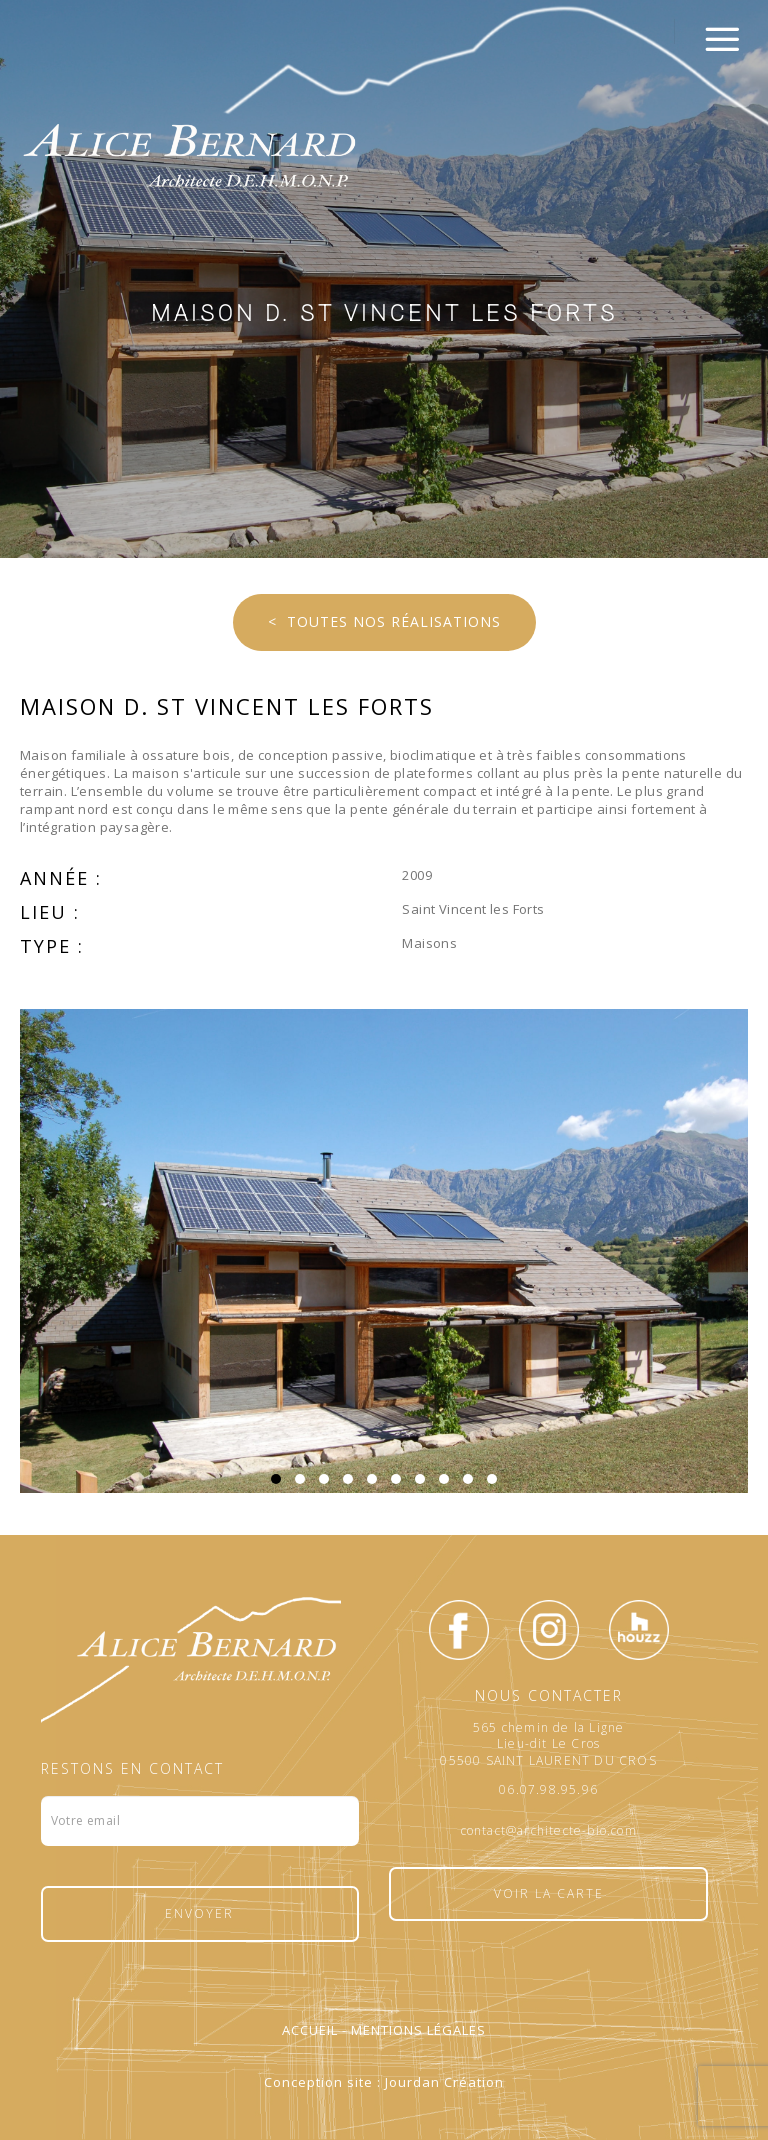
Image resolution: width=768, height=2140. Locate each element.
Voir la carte (549, 1893)
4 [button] (348, 1479)
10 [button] (492, 1479)
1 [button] (276, 1479)
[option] (384, 1251)
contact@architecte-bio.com (549, 1831)
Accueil (310, 2030)
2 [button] (300, 1479)
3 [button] (324, 1479)
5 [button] (372, 1479)
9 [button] (468, 1479)
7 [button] (420, 1479)
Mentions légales (418, 2030)
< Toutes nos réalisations (384, 621)
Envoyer (199, 1913)
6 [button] (396, 1479)
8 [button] (444, 1479)
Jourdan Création (444, 2082)
